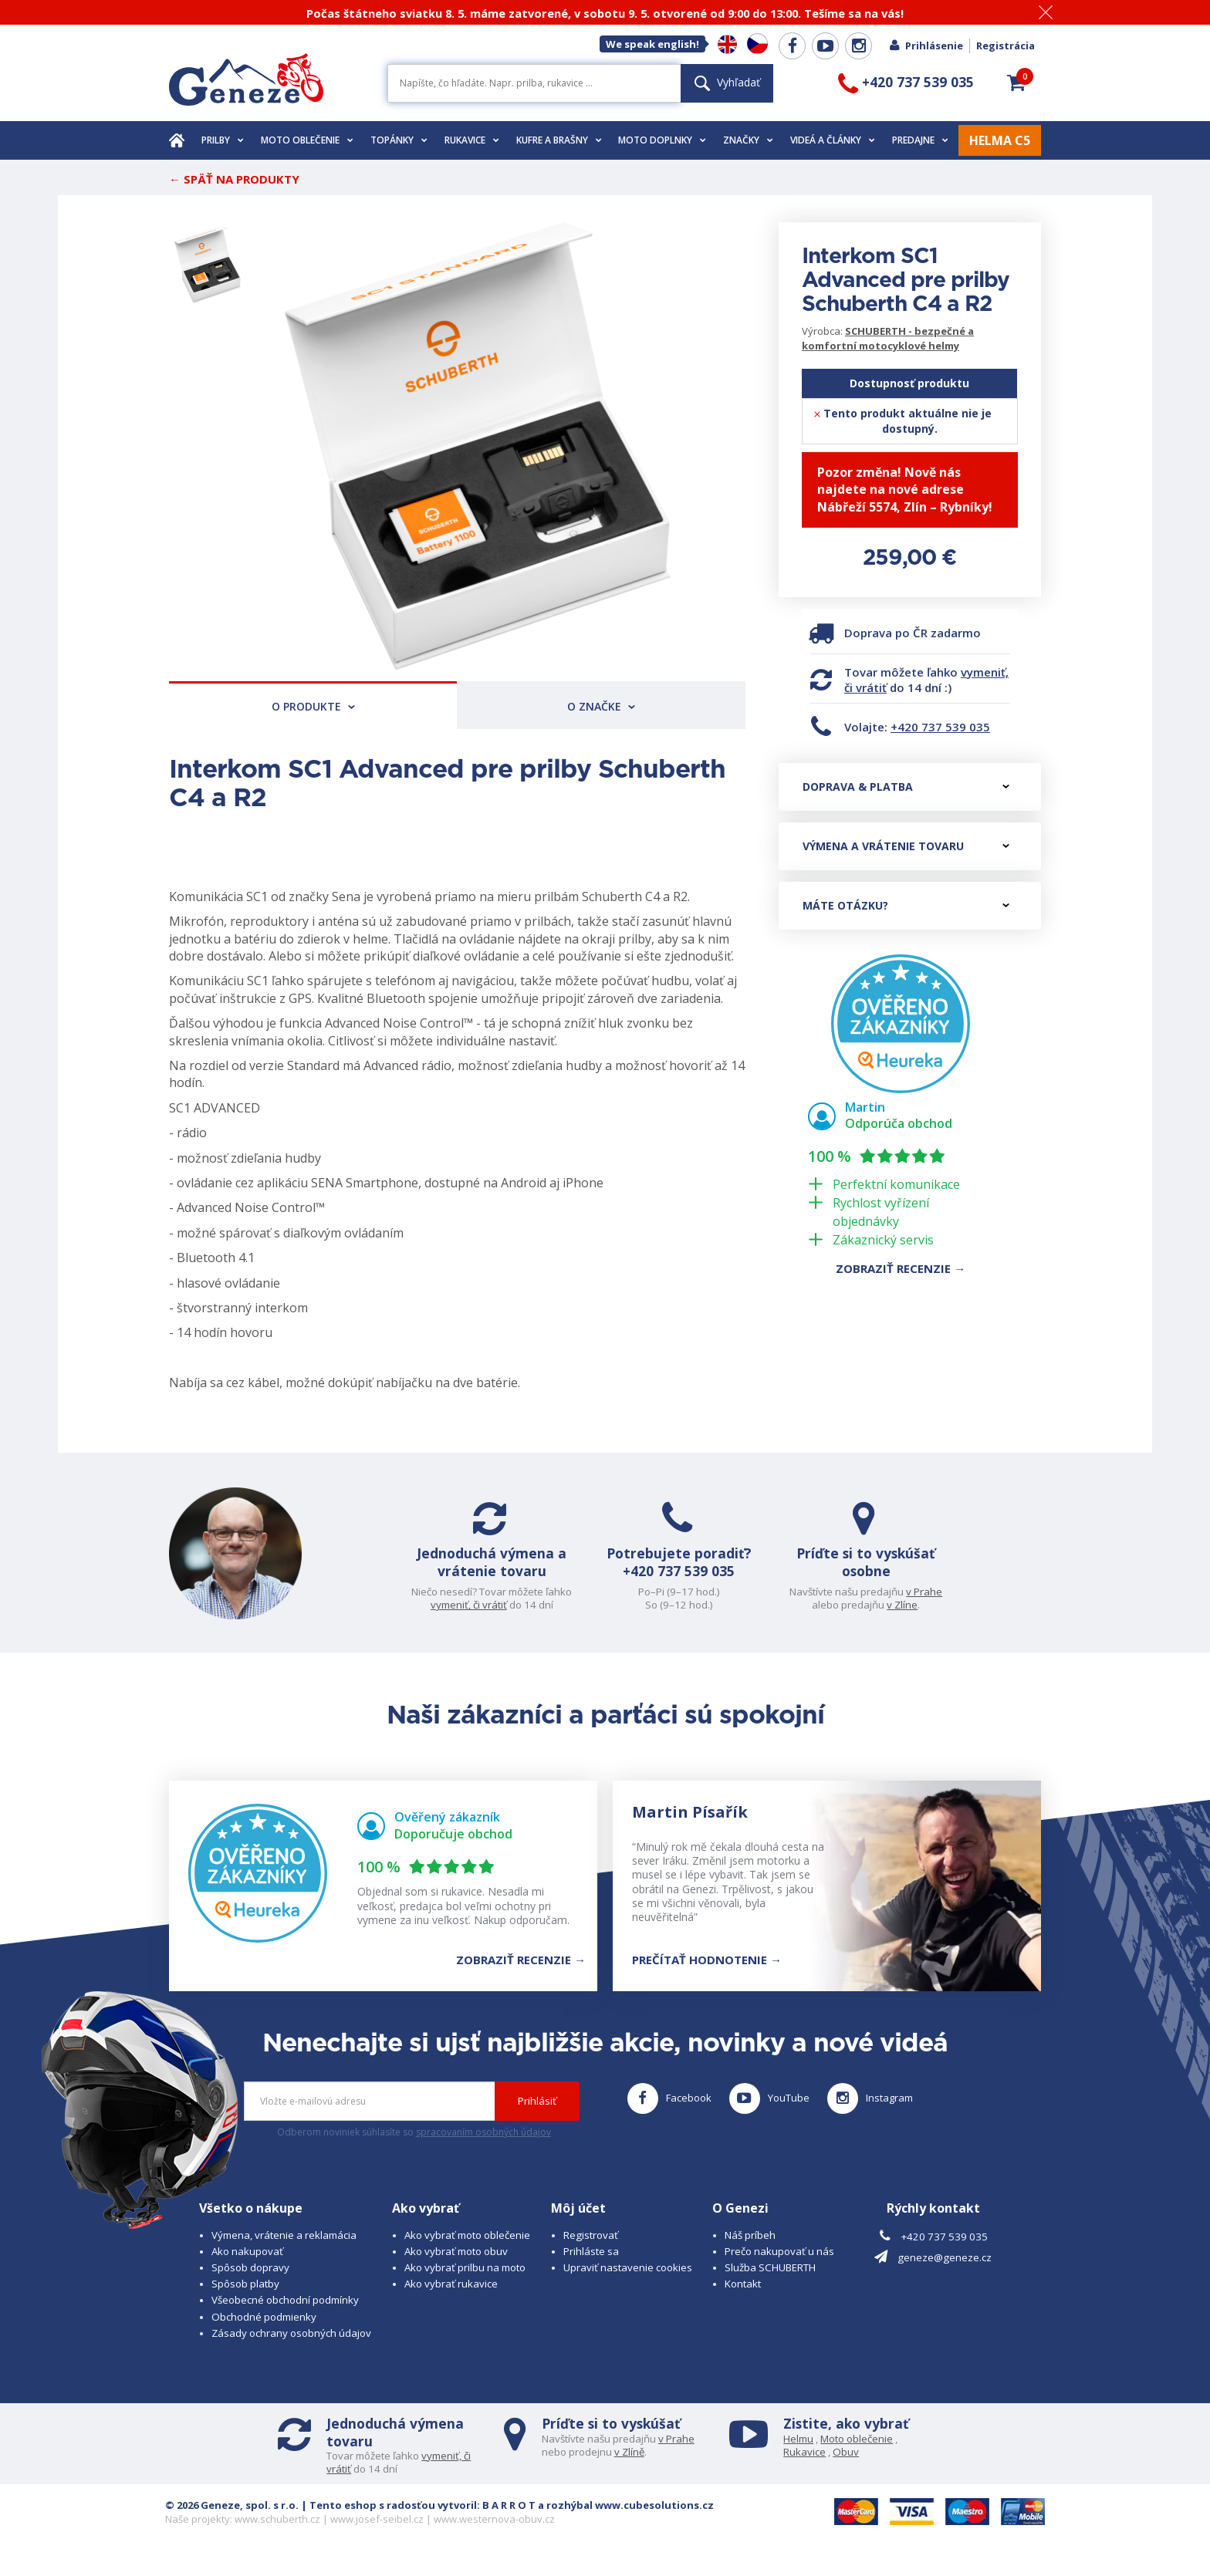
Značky (748, 140)
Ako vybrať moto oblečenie (467, 2250)
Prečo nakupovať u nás (779, 2267)
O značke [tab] (601, 706)
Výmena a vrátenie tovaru (906, 846)
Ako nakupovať (247, 2267)
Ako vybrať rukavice (451, 2299)
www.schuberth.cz (277, 2534)
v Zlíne (895, 1605)
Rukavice (471, 140)
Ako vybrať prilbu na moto (465, 2283)
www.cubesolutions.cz (654, 2520)
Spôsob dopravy (250, 2283)
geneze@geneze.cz (944, 2272)
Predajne (920, 140)
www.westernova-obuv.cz (494, 2534)
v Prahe (918, 1592)
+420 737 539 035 (940, 726)
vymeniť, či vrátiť (475, 1605)
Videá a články (832, 140)
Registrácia (1005, 45)
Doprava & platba (906, 786)
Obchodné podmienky (263, 2331)
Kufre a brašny (559, 140)
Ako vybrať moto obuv (456, 2267)
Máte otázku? (906, 905)
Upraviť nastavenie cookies (627, 2283)
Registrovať (590, 2250)
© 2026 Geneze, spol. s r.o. (232, 2520)
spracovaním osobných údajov (483, 2146)
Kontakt (743, 2299)
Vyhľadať (727, 82)
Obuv (846, 2466)
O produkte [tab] (313, 706)
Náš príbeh (750, 2250)
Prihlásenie (925, 45)
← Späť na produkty (234, 179)
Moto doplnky (662, 140)
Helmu (798, 2453)
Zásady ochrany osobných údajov (291, 2348)
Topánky (399, 140)
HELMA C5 (999, 140)
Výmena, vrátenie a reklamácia (284, 2250)
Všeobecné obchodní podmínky (285, 2315)
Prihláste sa (591, 2267)
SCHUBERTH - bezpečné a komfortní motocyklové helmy (888, 338)
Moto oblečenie (307, 140)
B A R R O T (509, 2520)
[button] (1016, 82)
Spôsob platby (245, 2299)
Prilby (222, 140)
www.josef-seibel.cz (377, 2534)
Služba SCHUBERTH (770, 2283)
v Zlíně (629, 2466)
